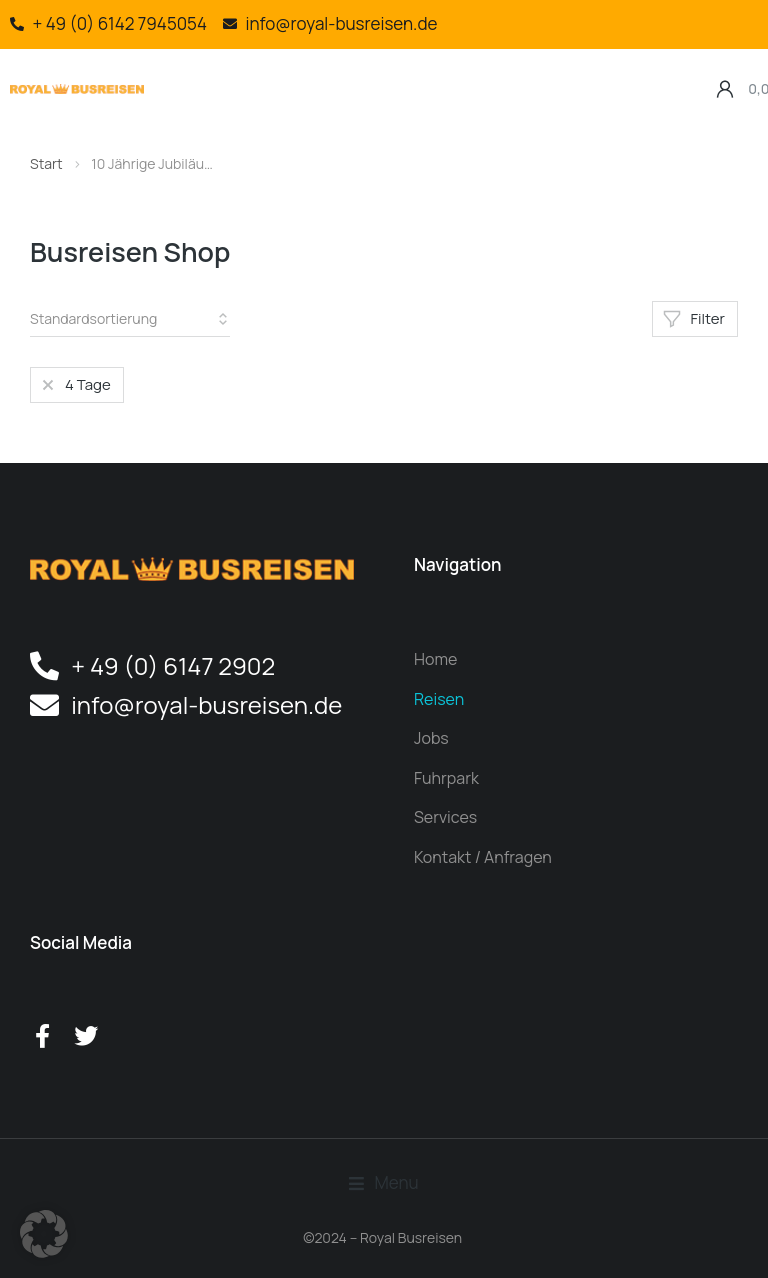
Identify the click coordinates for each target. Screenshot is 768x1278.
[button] (170, 65)
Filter (694, 318)
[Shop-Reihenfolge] (130, 319)
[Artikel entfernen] (75, 385)
